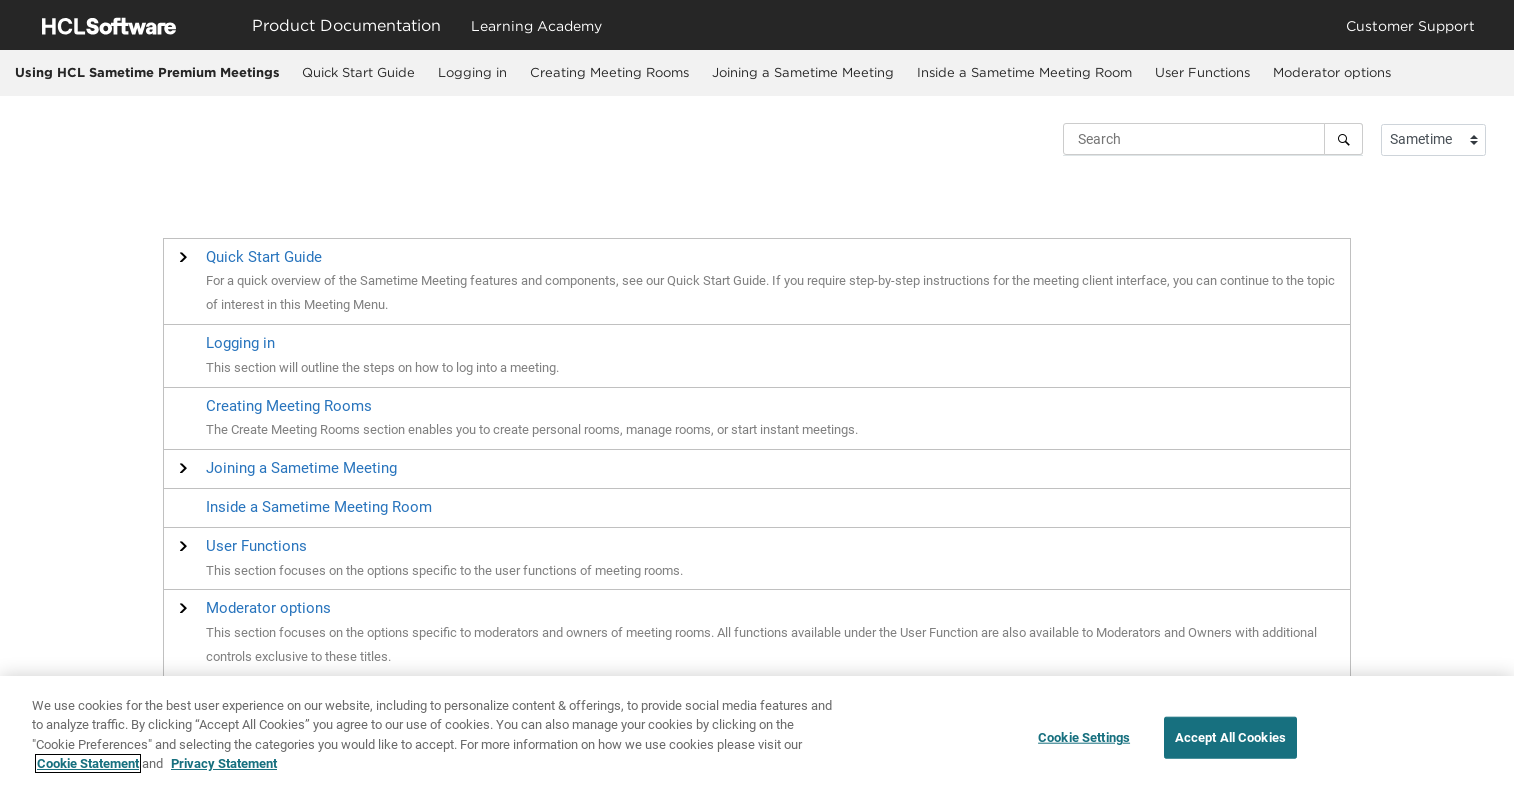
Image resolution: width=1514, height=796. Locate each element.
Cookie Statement (88, 770)
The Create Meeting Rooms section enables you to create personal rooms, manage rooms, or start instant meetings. (532, 429)
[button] (264, 257)
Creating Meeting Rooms (609, 72)
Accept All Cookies (1230, 743)
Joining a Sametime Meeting (803, 72)
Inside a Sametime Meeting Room (1024, 72)
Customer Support (1410, 25)
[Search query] (1213, 139)
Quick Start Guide (358, 72)
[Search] (1343, 139)
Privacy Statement (224, 770)
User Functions (1202, 72)
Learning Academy (536, 25)
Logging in (472, 72)
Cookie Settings (1084, 743)
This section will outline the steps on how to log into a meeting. (382, 367)
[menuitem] (358, 73)
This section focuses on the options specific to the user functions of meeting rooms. (444, 570)
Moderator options (1332, 72)
